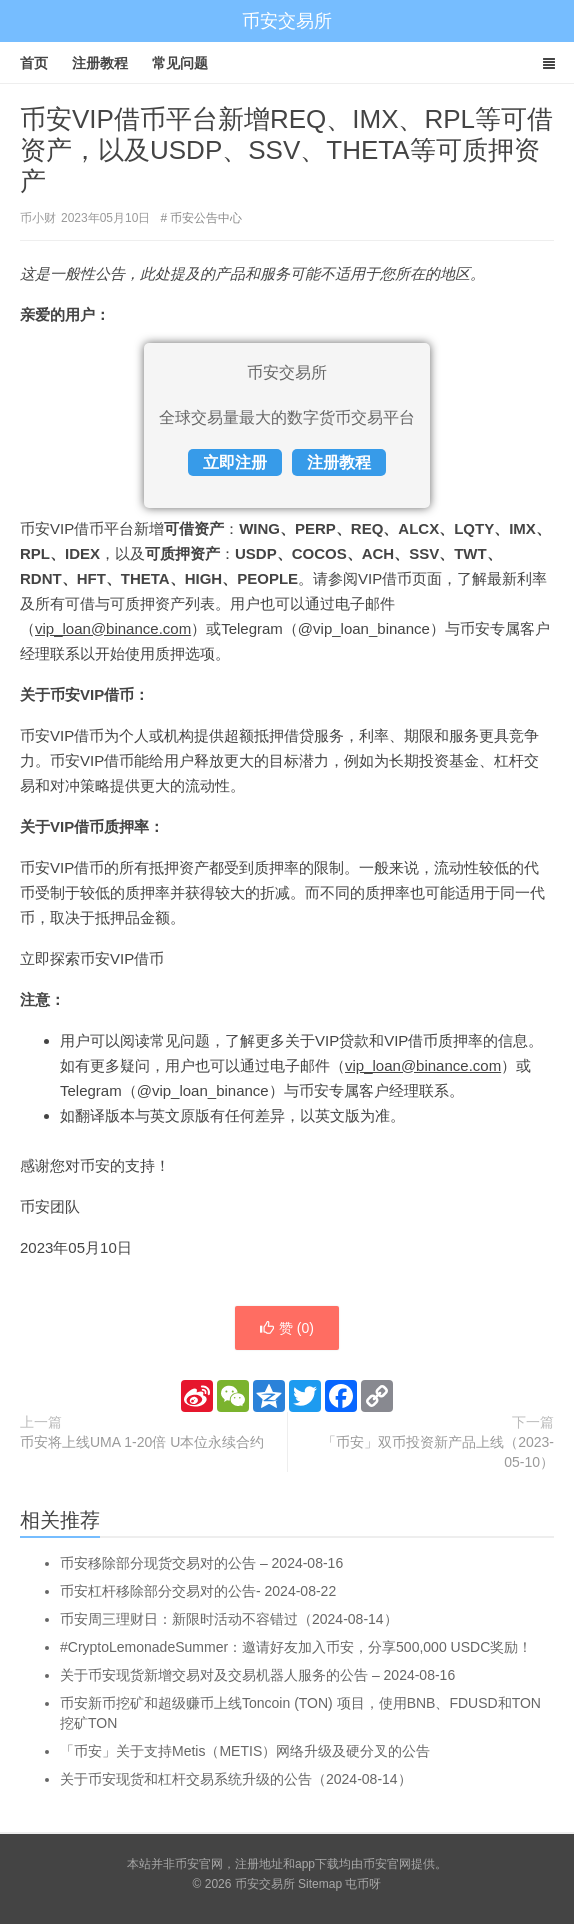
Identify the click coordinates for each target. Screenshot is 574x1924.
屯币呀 (363, 1884)
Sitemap (320, 1884)
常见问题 (180, 63)
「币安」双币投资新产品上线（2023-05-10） (438, 1452)
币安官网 (387, 1864)
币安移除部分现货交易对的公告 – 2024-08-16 (201, 1563)
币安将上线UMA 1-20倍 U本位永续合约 (142, 1442)
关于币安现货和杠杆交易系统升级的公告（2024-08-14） (236, 1779)
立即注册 (235, 462)
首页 (34, 63)
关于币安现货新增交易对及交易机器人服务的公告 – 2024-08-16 (257, 1675)
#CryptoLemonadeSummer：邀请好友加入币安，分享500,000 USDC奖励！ (296, 1647)
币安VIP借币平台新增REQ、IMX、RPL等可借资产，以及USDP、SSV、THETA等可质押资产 (286, 150)
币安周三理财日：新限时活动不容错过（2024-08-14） (229, 1619)
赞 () (287, 1328)
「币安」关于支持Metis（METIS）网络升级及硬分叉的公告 (245, 1751)
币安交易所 (287, 21)
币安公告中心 (206, 218)
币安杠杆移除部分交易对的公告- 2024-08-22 (198, 1591)
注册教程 (100, 63)
